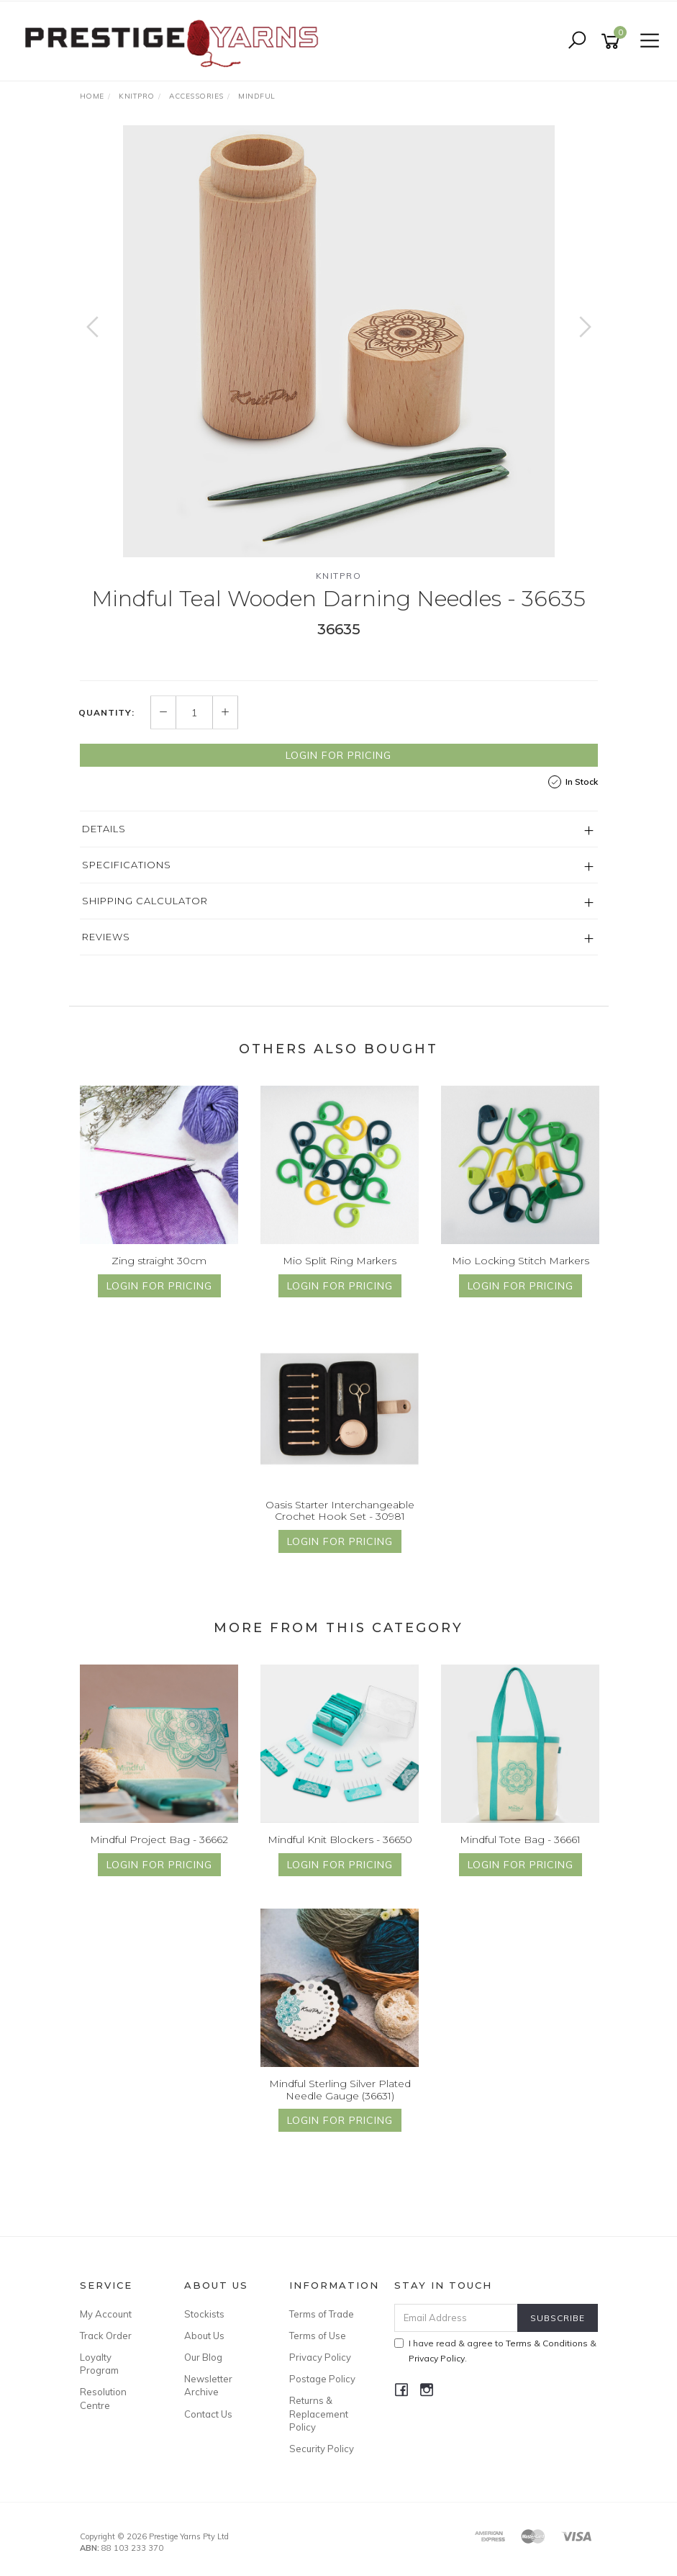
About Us (204, 2335)
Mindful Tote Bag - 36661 (520, 1839)
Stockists (204, 2314)
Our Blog (203, 2357)
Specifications (126, 864)
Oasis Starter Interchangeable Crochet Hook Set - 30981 (339, 1510)
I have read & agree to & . (495, 2351)
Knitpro (339, 575)
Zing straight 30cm (159, 1260)
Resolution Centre (103, 2398)
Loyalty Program (99, 2363)
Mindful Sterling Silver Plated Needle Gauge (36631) (340, 2089)
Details (104, 828)
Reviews (106, 936)
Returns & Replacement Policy (318, 2413)
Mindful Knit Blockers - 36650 (340, 1839)
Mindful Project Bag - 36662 (159, 1839)
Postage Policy (322, 2378)
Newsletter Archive (208, 2385)
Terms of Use (317, 2335)
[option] (339, 341)
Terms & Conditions (547, 2343)
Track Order (106, 2335)
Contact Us (208, 2414)
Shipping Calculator (145, 900)
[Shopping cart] (613, 41)
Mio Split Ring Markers (339, 1260)
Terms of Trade (321, 2314)
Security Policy (321, 2448)
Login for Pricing (338, 755)
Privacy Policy (320, 2357)
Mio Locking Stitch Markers (520, 1260)
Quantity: (106, 712)
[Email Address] (456, 2318)
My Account (106, 2314)
